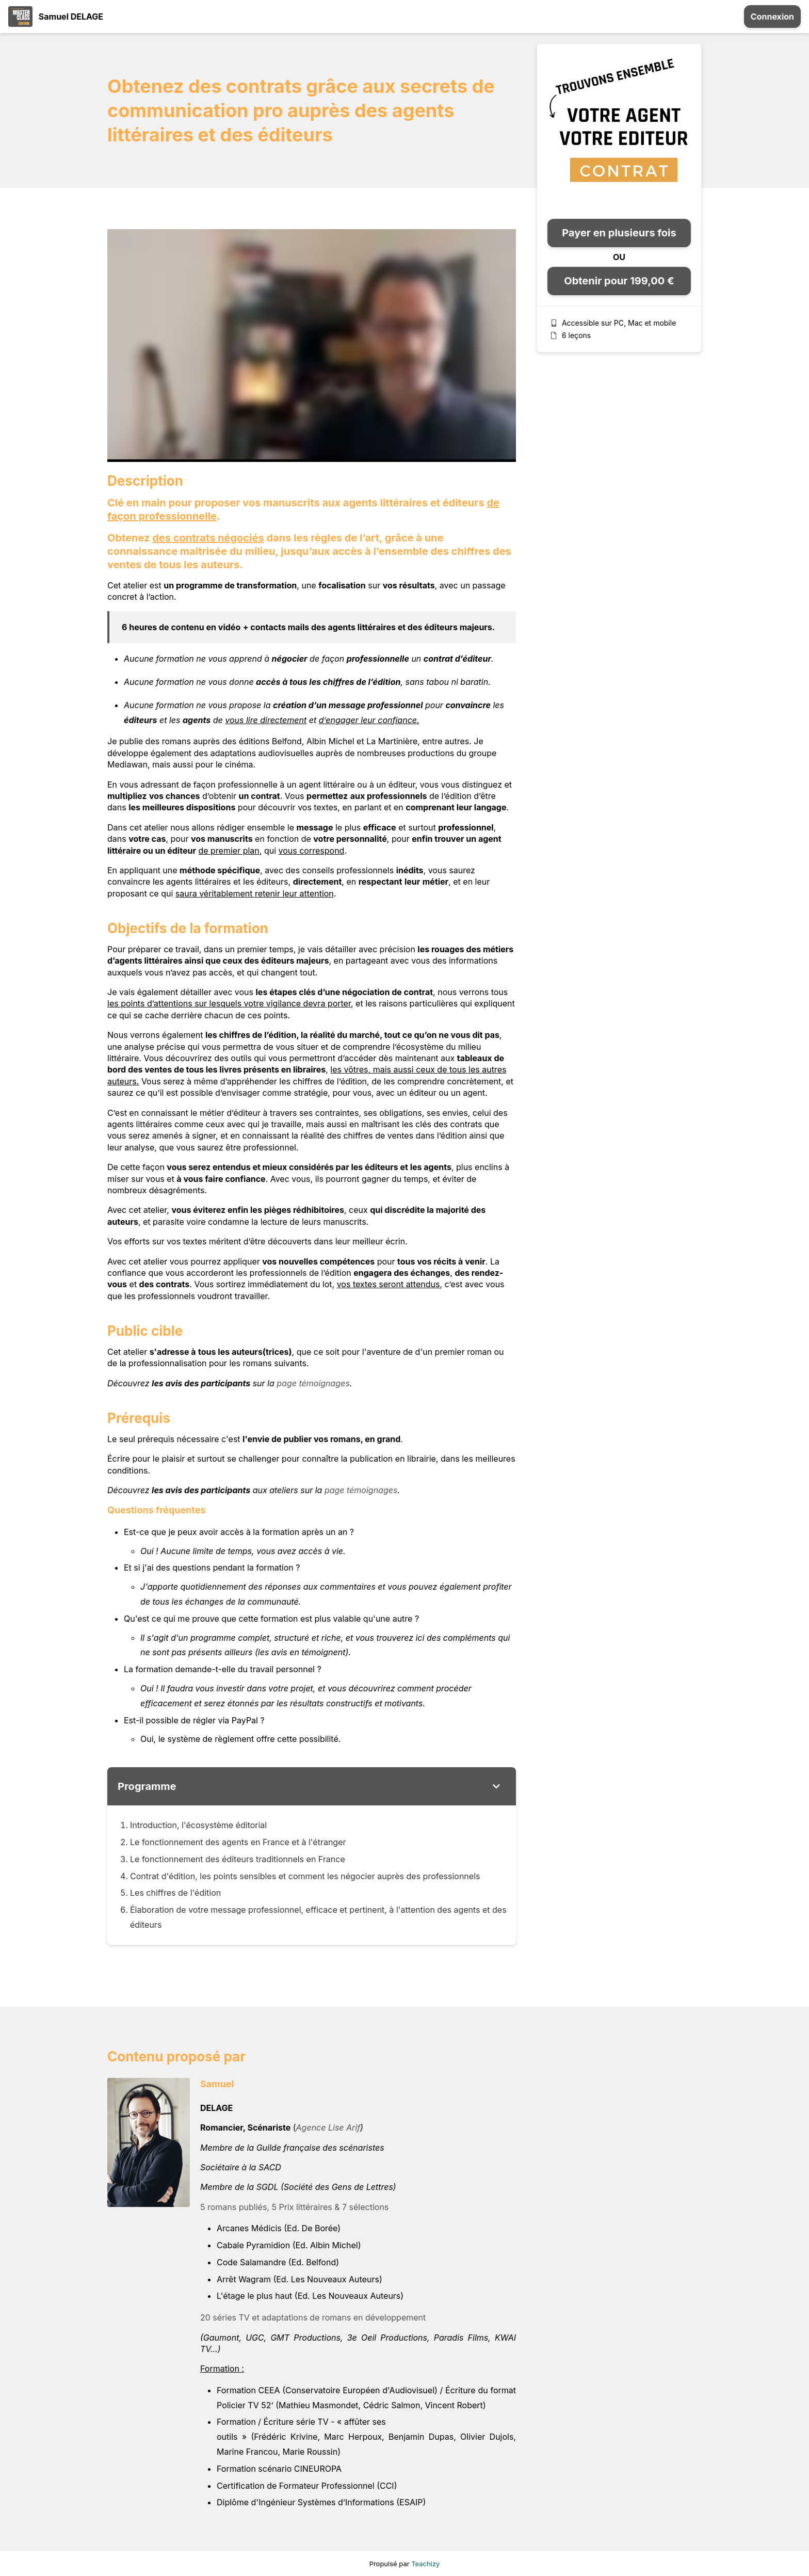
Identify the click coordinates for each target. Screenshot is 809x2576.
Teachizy (425, 2563)
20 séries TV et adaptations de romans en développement (313, 2317)
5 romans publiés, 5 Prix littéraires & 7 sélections (294, 2207)
